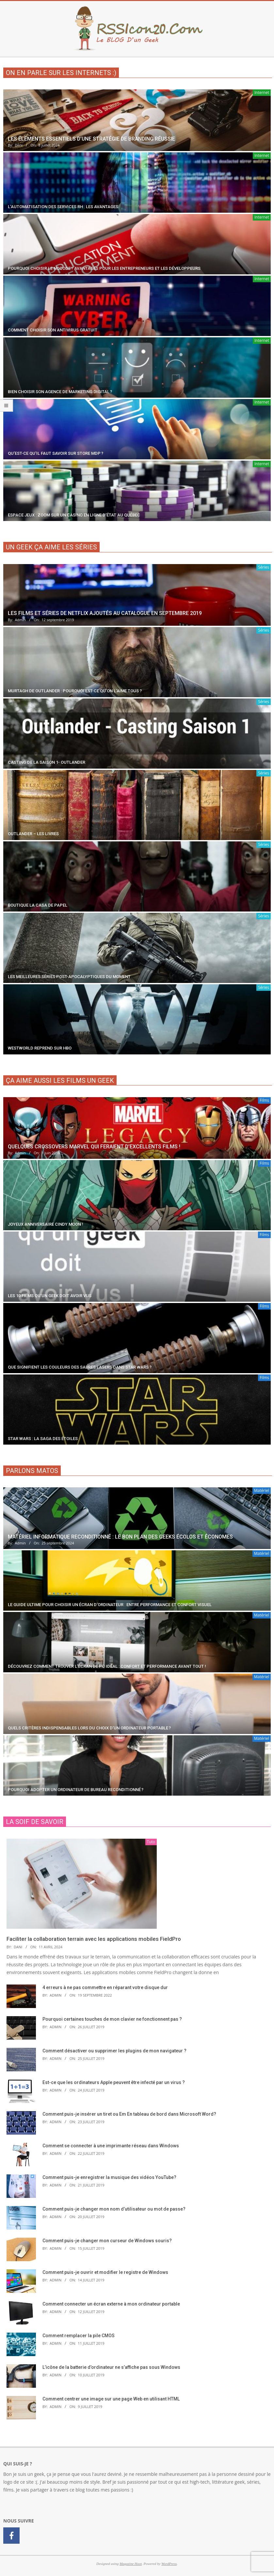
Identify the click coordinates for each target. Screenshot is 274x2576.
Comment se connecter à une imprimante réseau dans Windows (110, 2145)
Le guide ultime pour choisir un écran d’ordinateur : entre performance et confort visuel (110, 1604)
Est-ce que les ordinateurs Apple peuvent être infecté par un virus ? (113, 2082)
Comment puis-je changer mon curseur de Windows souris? (107, 2240)
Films (264, 1100)
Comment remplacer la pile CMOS (78, 2335)
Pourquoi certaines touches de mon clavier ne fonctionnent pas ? (112, 2019)
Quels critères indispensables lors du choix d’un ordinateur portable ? (89, 1727)
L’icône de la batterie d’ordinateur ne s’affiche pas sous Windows (111, 2367)
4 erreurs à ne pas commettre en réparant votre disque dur (105, 1987)
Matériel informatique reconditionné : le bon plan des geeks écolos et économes (120, 1537)
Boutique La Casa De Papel (37, 905)
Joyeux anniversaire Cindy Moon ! (45, 1224)
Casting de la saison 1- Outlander (46, 762)
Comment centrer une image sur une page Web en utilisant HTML (111, 2398)
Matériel (261, 1490)
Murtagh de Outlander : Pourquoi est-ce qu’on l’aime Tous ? (75, 690)
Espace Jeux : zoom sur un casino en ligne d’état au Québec (74, 515)
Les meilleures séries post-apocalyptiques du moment (69, 976)
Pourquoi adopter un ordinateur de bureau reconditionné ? (75, 1789)
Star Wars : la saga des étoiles (43, 1438)
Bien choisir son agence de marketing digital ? (60, 391)
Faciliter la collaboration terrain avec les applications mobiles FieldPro (94, 1939)
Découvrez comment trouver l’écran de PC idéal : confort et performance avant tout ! (107, 1666)
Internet (261, 92)
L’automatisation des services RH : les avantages (63, 206)
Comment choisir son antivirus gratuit (52, 330)
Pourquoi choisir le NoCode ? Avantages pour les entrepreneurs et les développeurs (104, 268)
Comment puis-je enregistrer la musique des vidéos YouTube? (109, 2177)
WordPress (169, 2564)
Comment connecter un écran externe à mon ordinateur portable (111, 2304)
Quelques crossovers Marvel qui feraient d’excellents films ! (94, 1146)
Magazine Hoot (131, 2564)
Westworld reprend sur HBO (40, 1048)
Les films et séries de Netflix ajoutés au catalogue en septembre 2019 (105, 613)
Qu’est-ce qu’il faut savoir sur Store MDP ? (55, 453)
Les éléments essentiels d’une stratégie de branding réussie (91, 139)
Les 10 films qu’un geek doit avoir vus (49, 1295)
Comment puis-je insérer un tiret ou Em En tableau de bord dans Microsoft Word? (129, 2114)
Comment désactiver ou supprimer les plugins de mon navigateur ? (114, 2050)
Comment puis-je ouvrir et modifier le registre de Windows (105, 2272)
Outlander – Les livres (33, 833)
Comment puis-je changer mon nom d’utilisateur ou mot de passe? (113, 2209)
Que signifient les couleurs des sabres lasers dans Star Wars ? (80, 1367)
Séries (263, 567)
